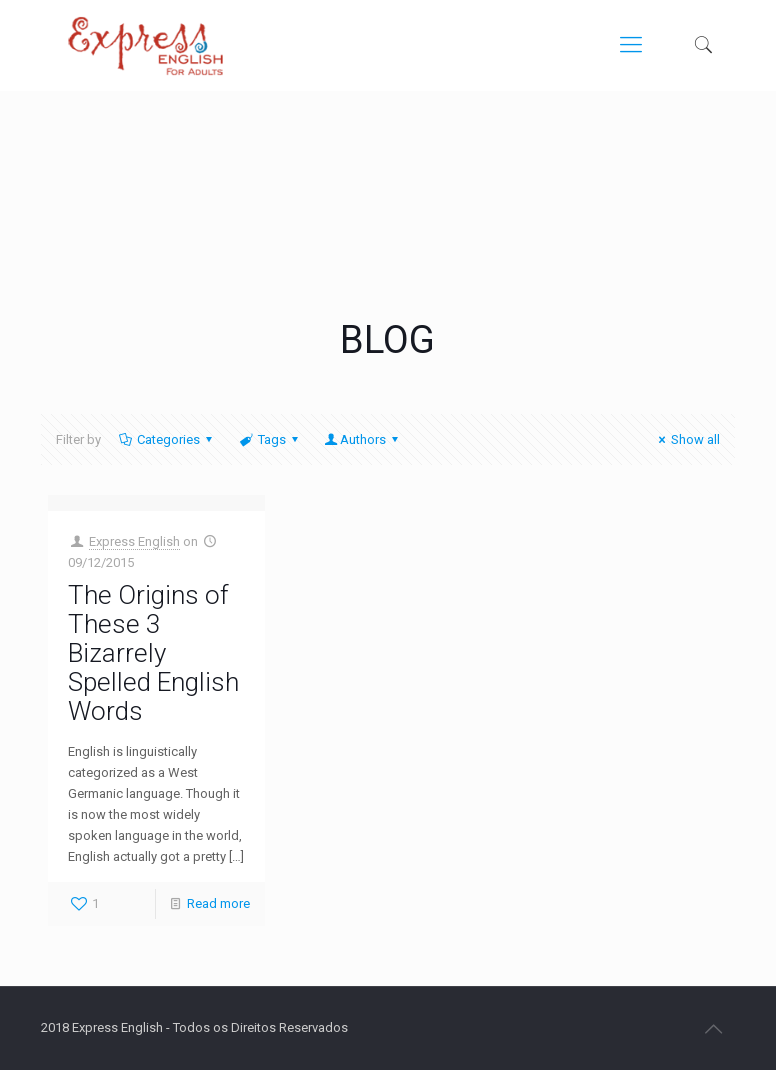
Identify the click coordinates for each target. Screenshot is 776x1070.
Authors (363, 439)
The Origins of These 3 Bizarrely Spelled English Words (153, 653)
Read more (218, 903)
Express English (134, 541)
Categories (167, 439)
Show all (686, 439)
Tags (269, 439)
